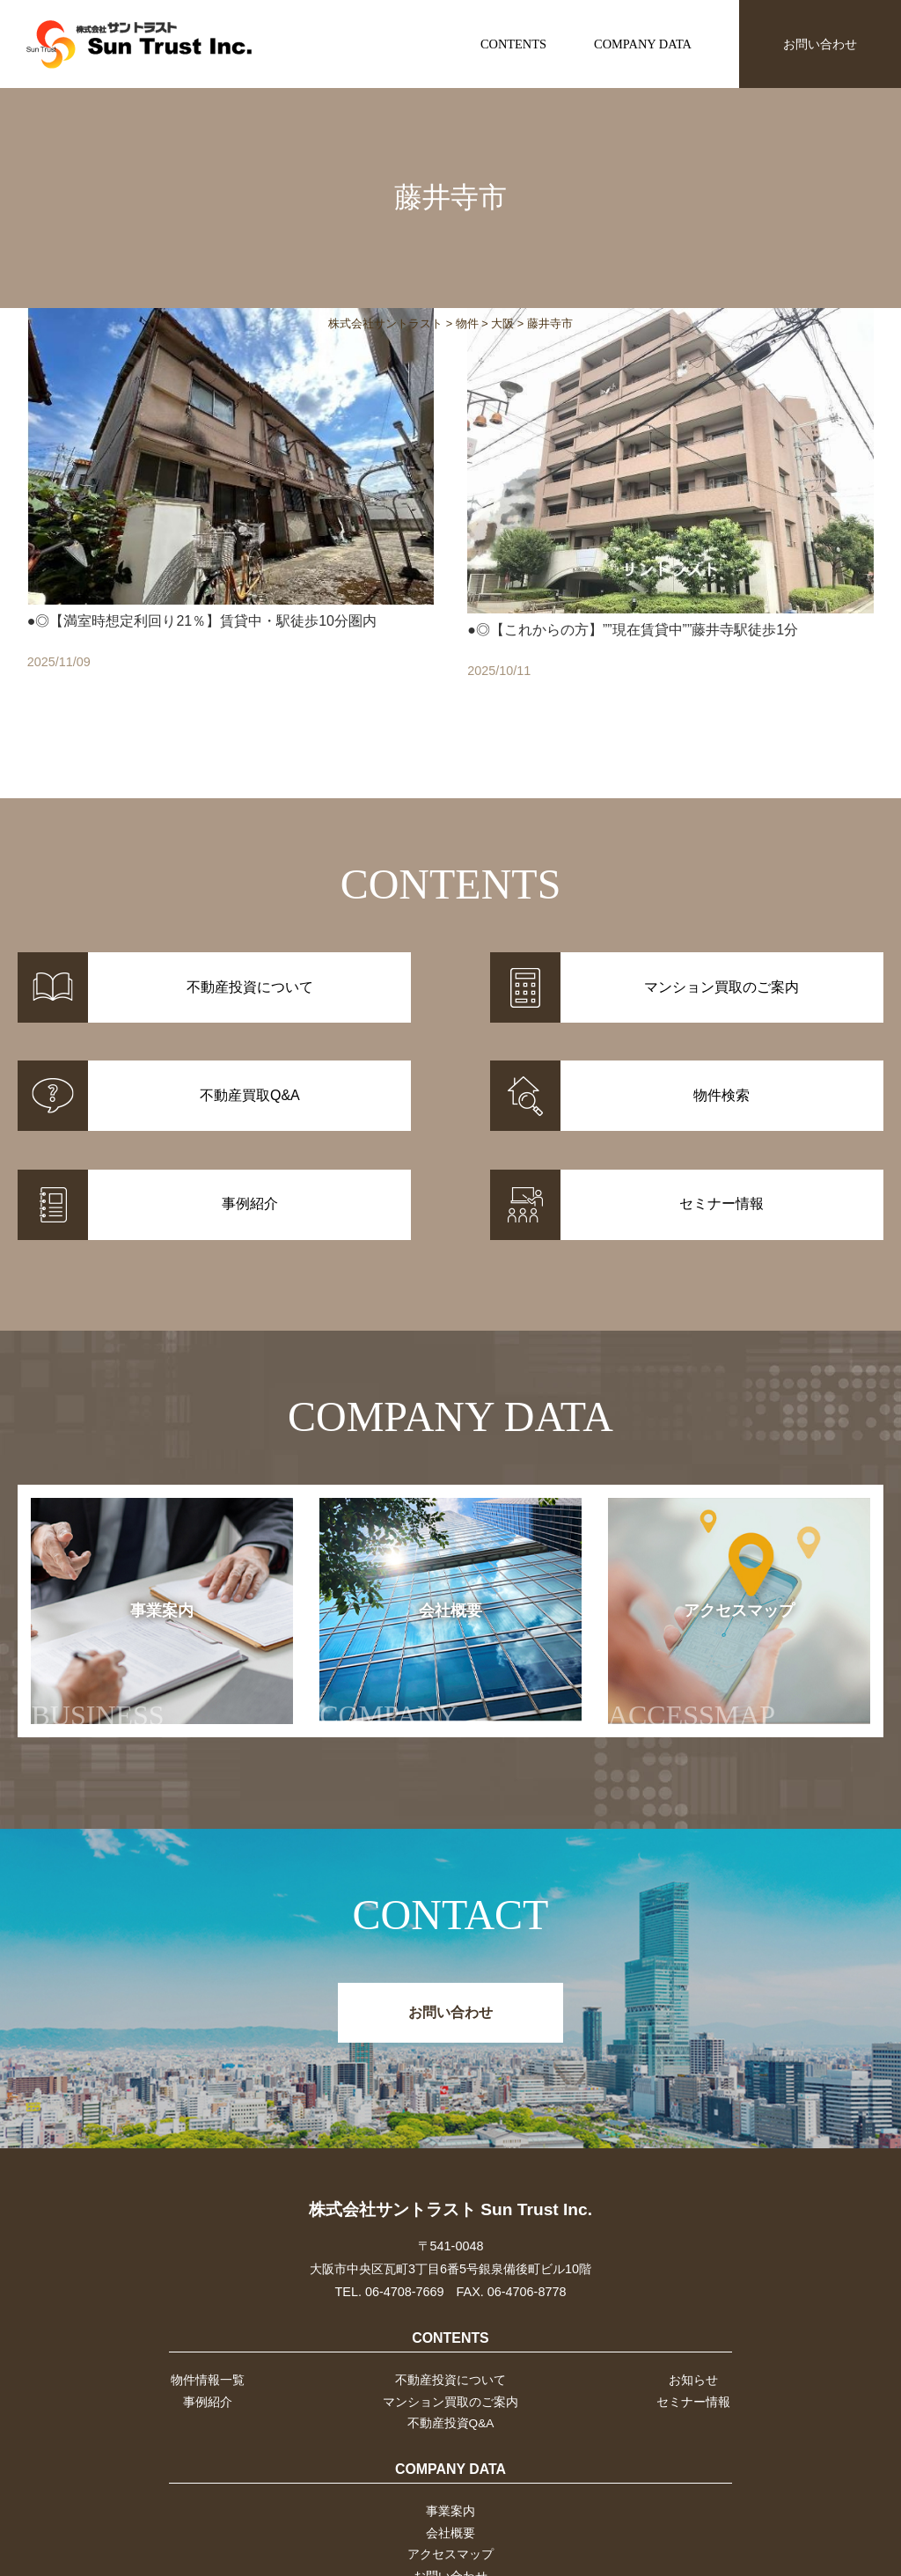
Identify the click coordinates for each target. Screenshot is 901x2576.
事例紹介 (206, 2315)
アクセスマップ (701, 1578)
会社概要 (408, 1578)
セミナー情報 (695, 2315)
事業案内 (127, 1578)
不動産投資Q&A (450, 2337)
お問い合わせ (820, 44)
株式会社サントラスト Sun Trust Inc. (450, 2120)
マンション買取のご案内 (450, 2315)
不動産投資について (450, 2292)
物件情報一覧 (206, 2292)
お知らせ (695, 2292)
